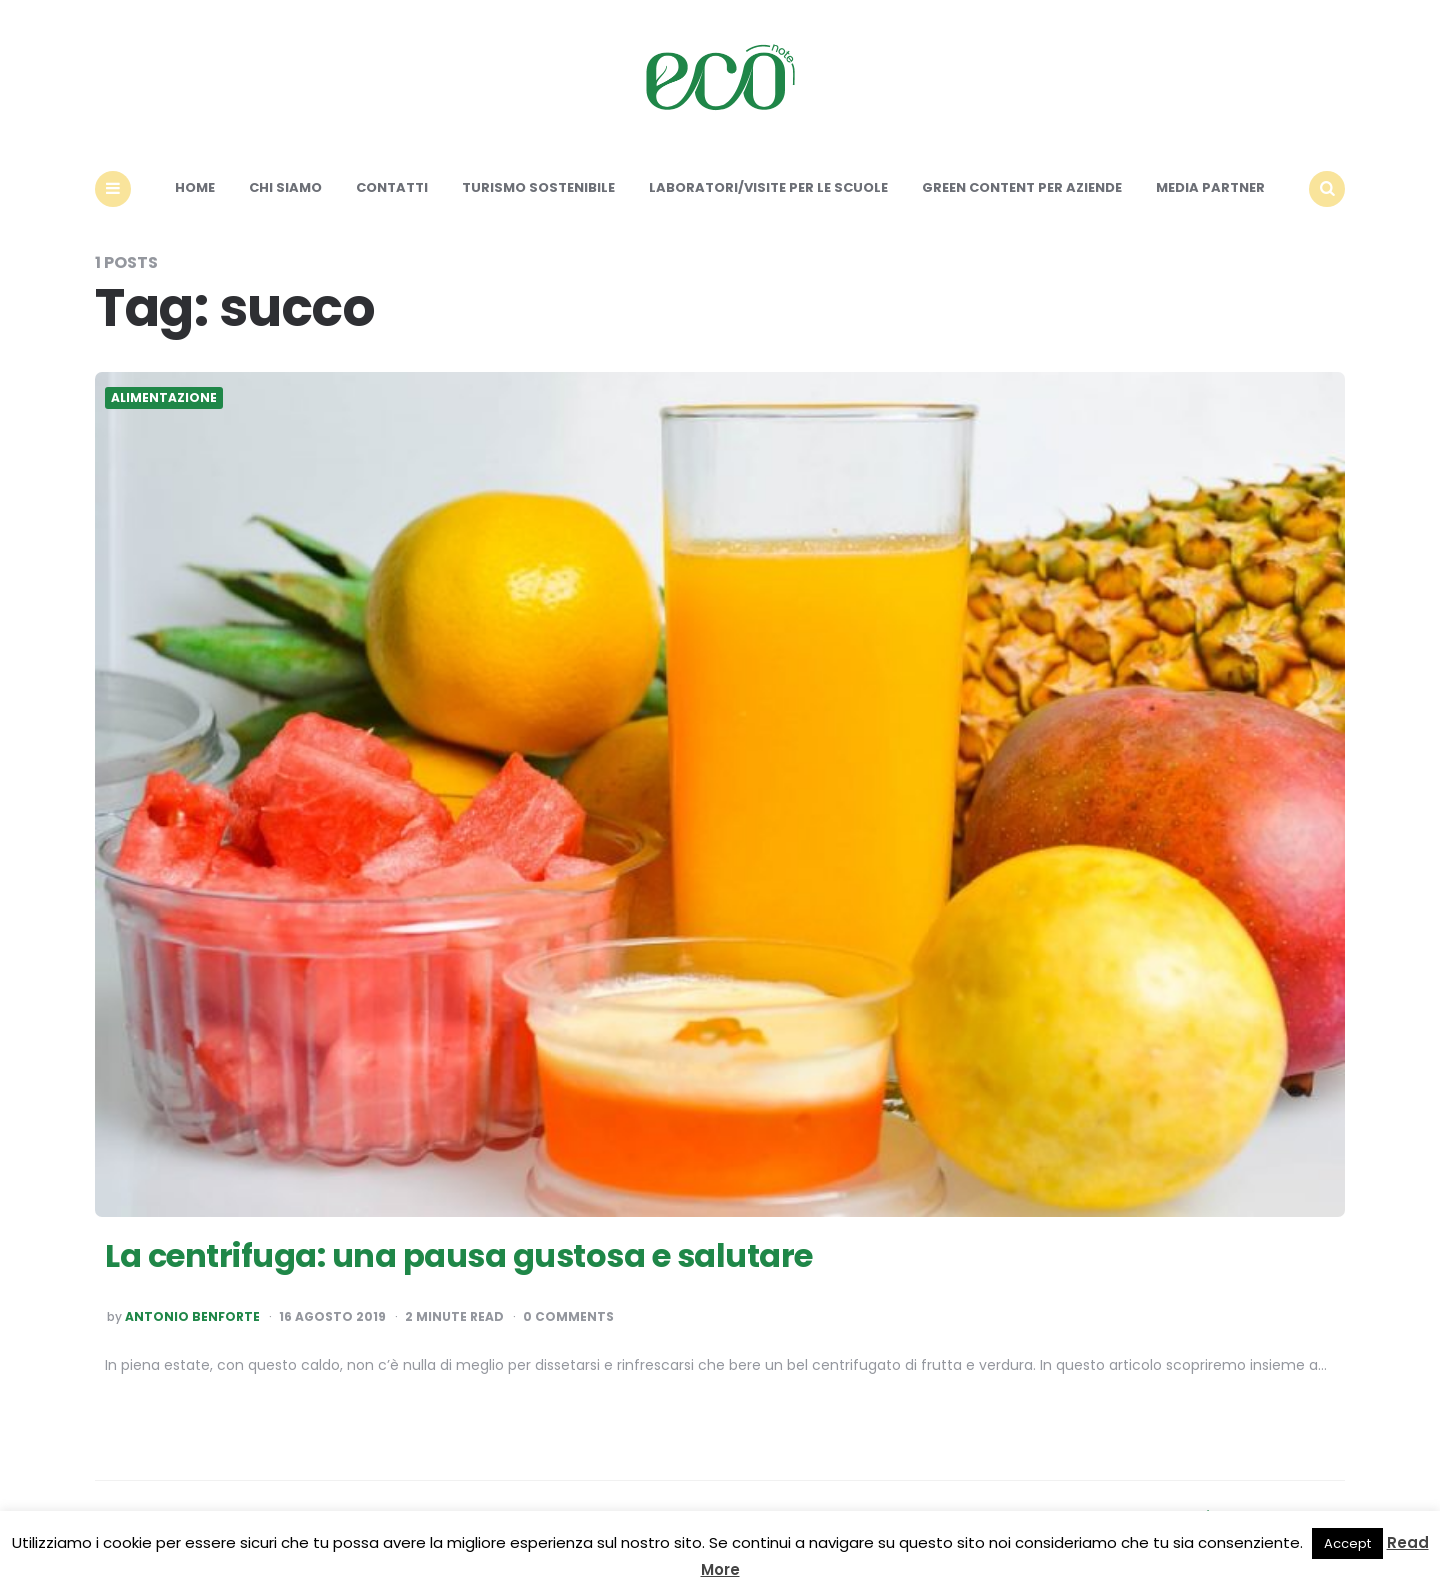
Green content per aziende (1022, 187)
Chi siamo (285, 187)
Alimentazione (164, 398)
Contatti (392, 187)
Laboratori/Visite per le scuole (768, 187)
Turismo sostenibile (538, 187)
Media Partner (1210, 187)
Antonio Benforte (192, 1317)
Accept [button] (1347, 1543)
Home (195, 187)
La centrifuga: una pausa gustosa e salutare (459, 1255)
